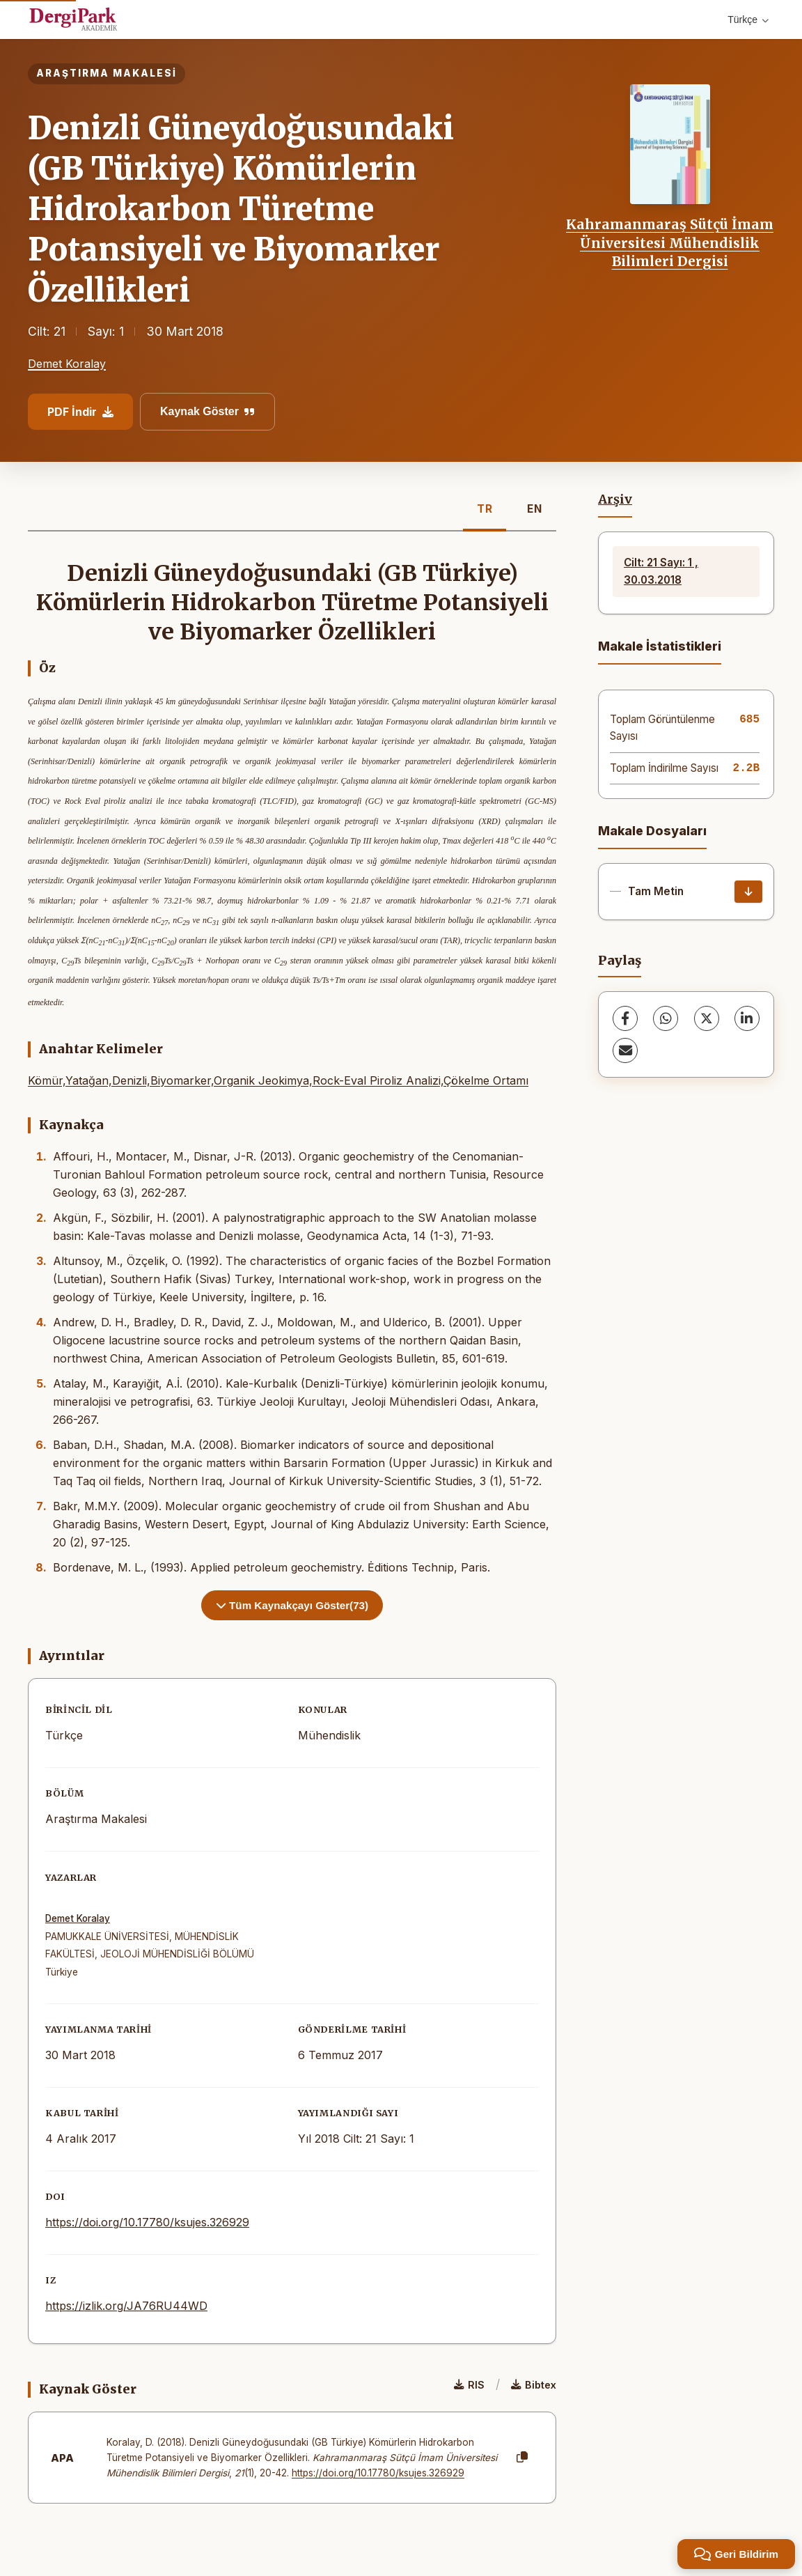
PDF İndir (80, 412)
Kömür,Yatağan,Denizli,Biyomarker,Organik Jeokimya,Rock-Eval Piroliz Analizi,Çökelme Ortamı (278, 1080)
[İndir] (748, 891)
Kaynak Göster (207, 411)
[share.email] (625, 1050)
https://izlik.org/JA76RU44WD (126, 2306)
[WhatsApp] (665, 1018)
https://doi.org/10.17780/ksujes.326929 (147, 2222)
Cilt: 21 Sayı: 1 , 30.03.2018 (661, 571)
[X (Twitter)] (706, 1018)
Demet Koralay (67, 364)
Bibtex (533, 2385)
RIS (469, 2385)
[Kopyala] (522, 2458)
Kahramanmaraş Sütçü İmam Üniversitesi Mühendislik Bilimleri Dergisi (669, 243)
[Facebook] (625, 1018)
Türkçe (748, 19)
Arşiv (615, 499)
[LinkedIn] (747, 1018)
